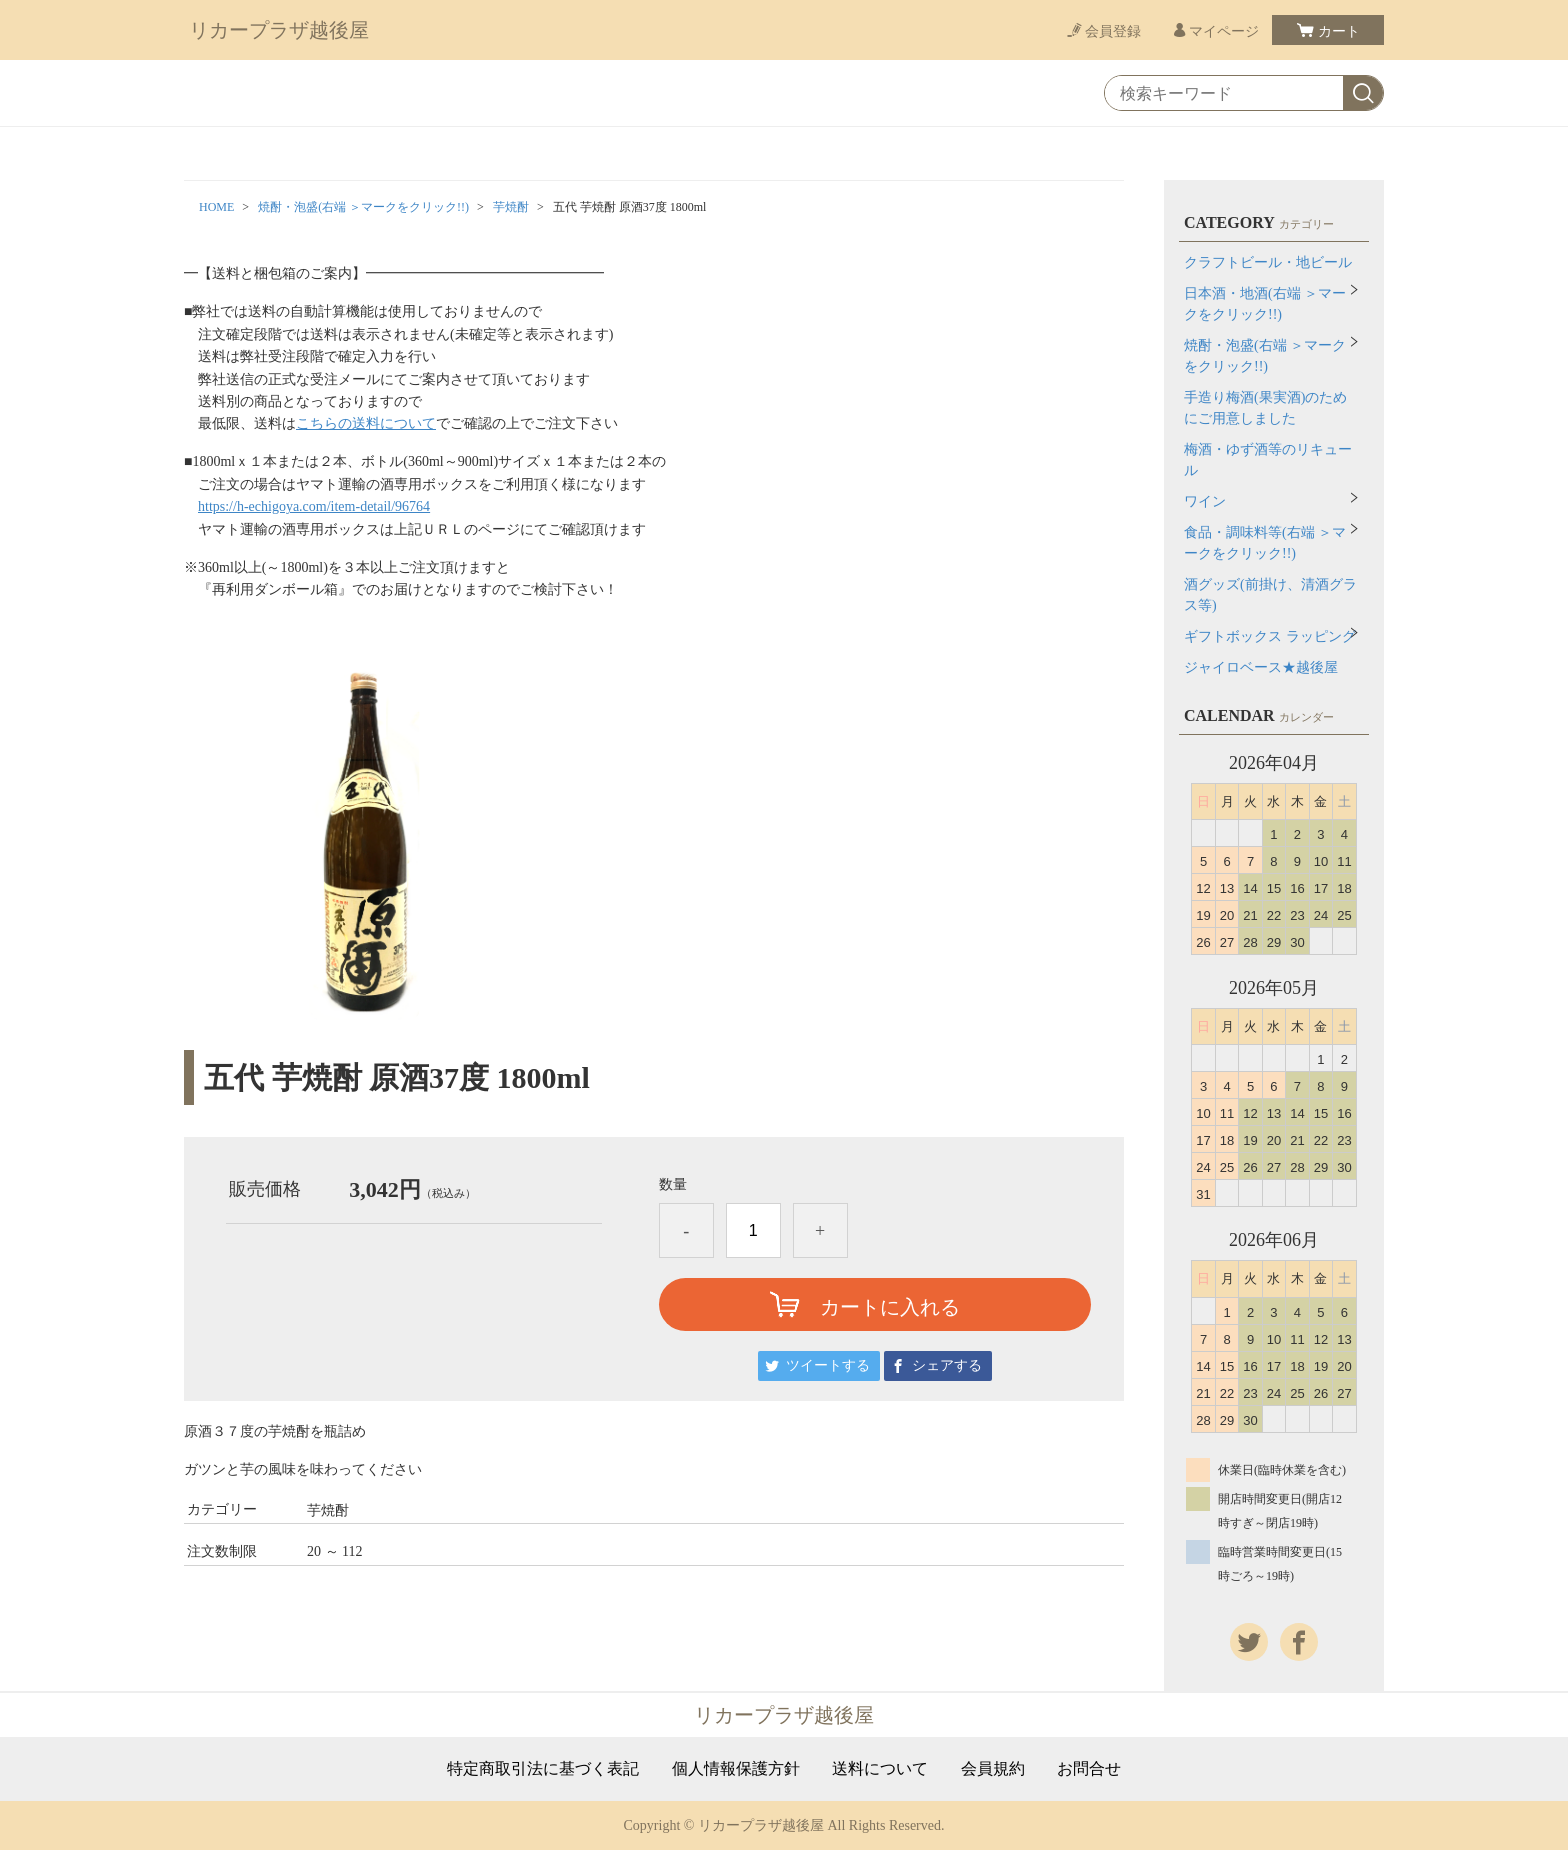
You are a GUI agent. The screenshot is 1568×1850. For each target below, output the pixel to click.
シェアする (947, 1365)
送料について (880, 1769)
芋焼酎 (511, 207)
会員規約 (993, 1769)
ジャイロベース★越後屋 (1261, 667)
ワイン (1205, 501)
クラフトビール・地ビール (1268, 262)
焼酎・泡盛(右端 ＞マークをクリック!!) (363, 207)
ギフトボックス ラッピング (1270, 636)
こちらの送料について (366, 423)
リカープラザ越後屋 (279, 30)
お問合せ (1089, 1769)
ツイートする (828, 1365)
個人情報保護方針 (736, 1769)
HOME (216, 207)
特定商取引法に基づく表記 (543, 1769)
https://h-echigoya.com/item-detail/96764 (314, 506)
